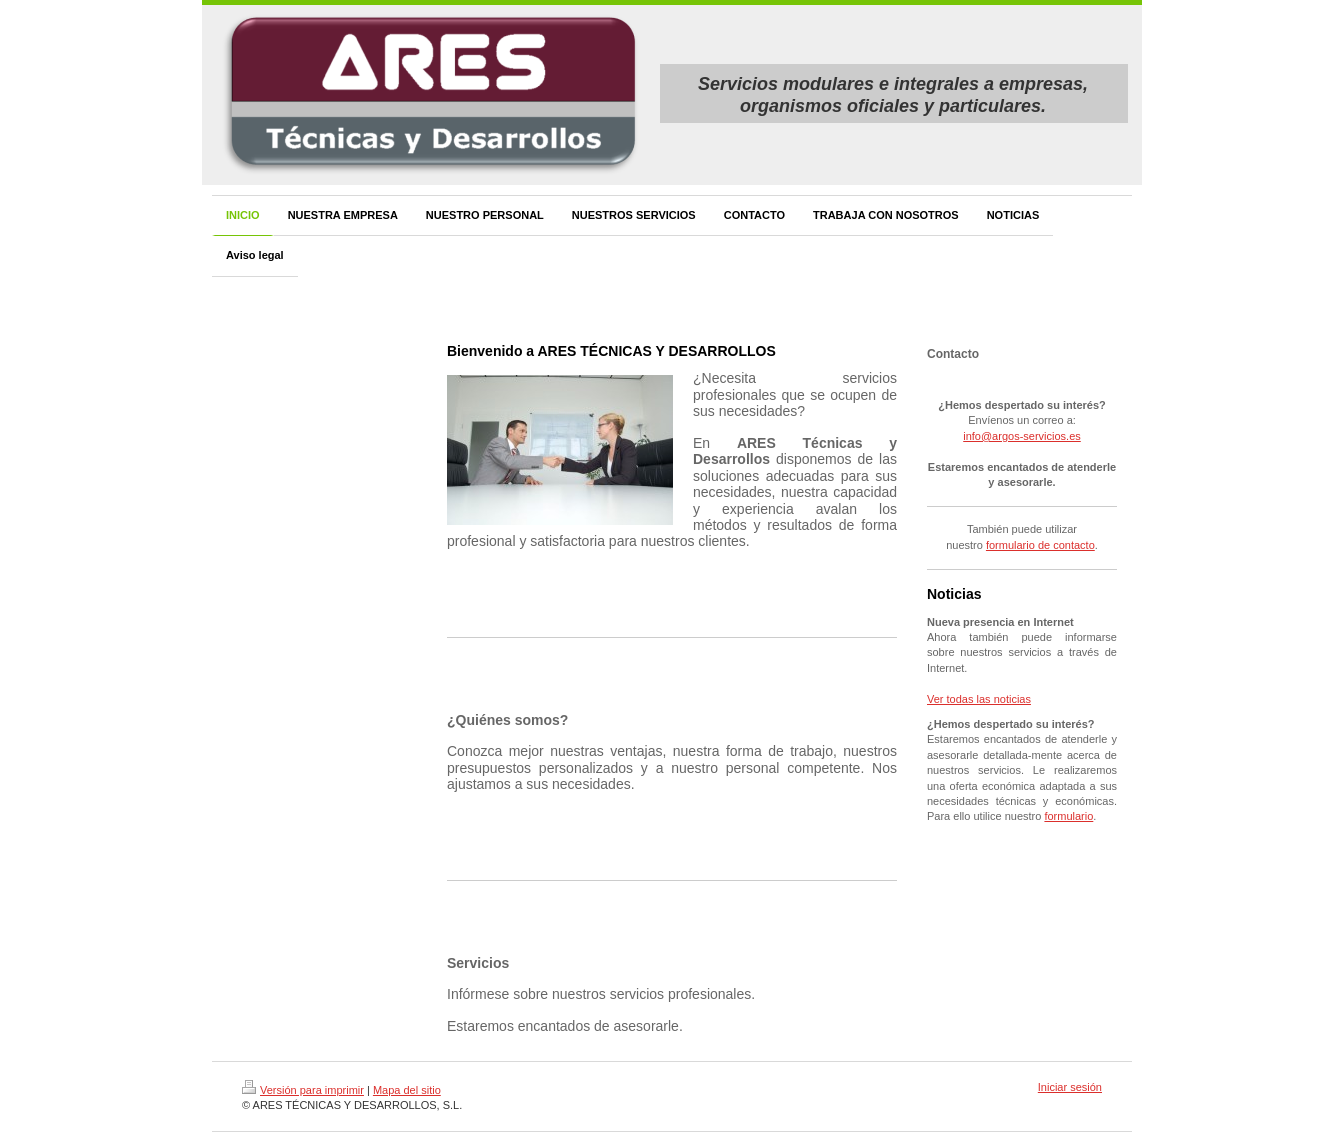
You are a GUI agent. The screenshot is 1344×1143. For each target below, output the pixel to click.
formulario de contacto (1040, 545)
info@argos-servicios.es (1022, 436)
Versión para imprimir (303, 1090)
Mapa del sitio (407, 1090)
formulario (1068, 816)
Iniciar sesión (1070, 1087)
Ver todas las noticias (979, 699)
